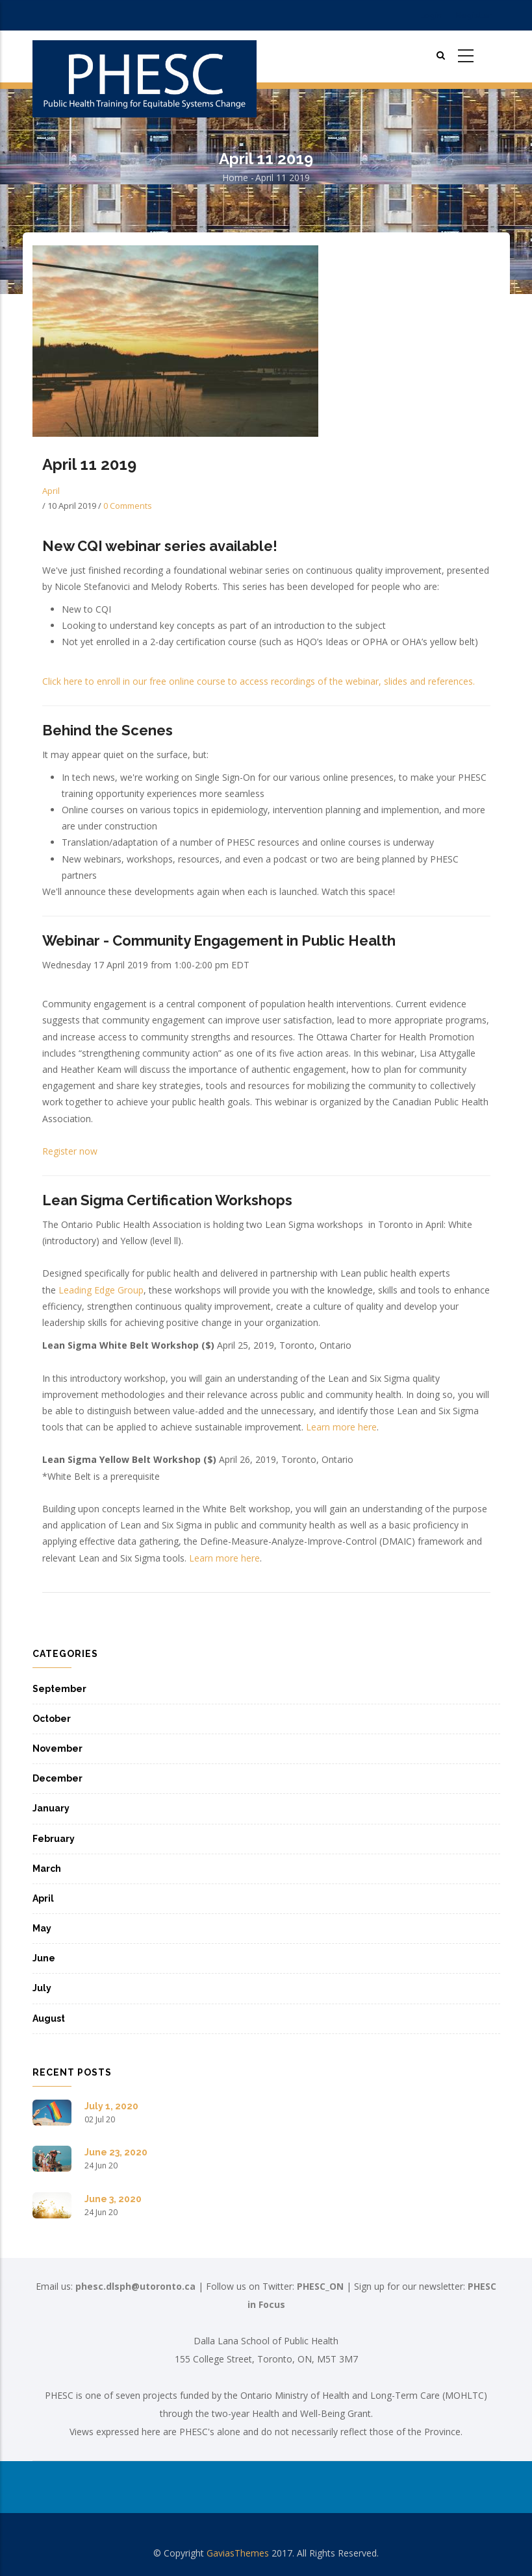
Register (474, 15)
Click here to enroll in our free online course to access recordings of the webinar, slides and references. (258, 681)
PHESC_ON (320, 2286)
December (57, 1778)
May (41, 1928)
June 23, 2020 (115, 2152)
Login (431, 15)
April (51, 491)
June (43, 1958)
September (59, 1689)
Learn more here (341, 1427)
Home (235, 177)
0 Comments (127, 505)
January (51, 1808)
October (51, 1718)
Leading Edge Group (101, 1290)
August (48, 2018)
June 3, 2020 (113, 2199)
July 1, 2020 (111, 2106)
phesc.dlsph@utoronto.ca (135, 2286)
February (53, 1839)
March (46, 1868)
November (57, 1748)
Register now (69, 1151)
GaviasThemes (238, 2553)
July (41, 1988)
